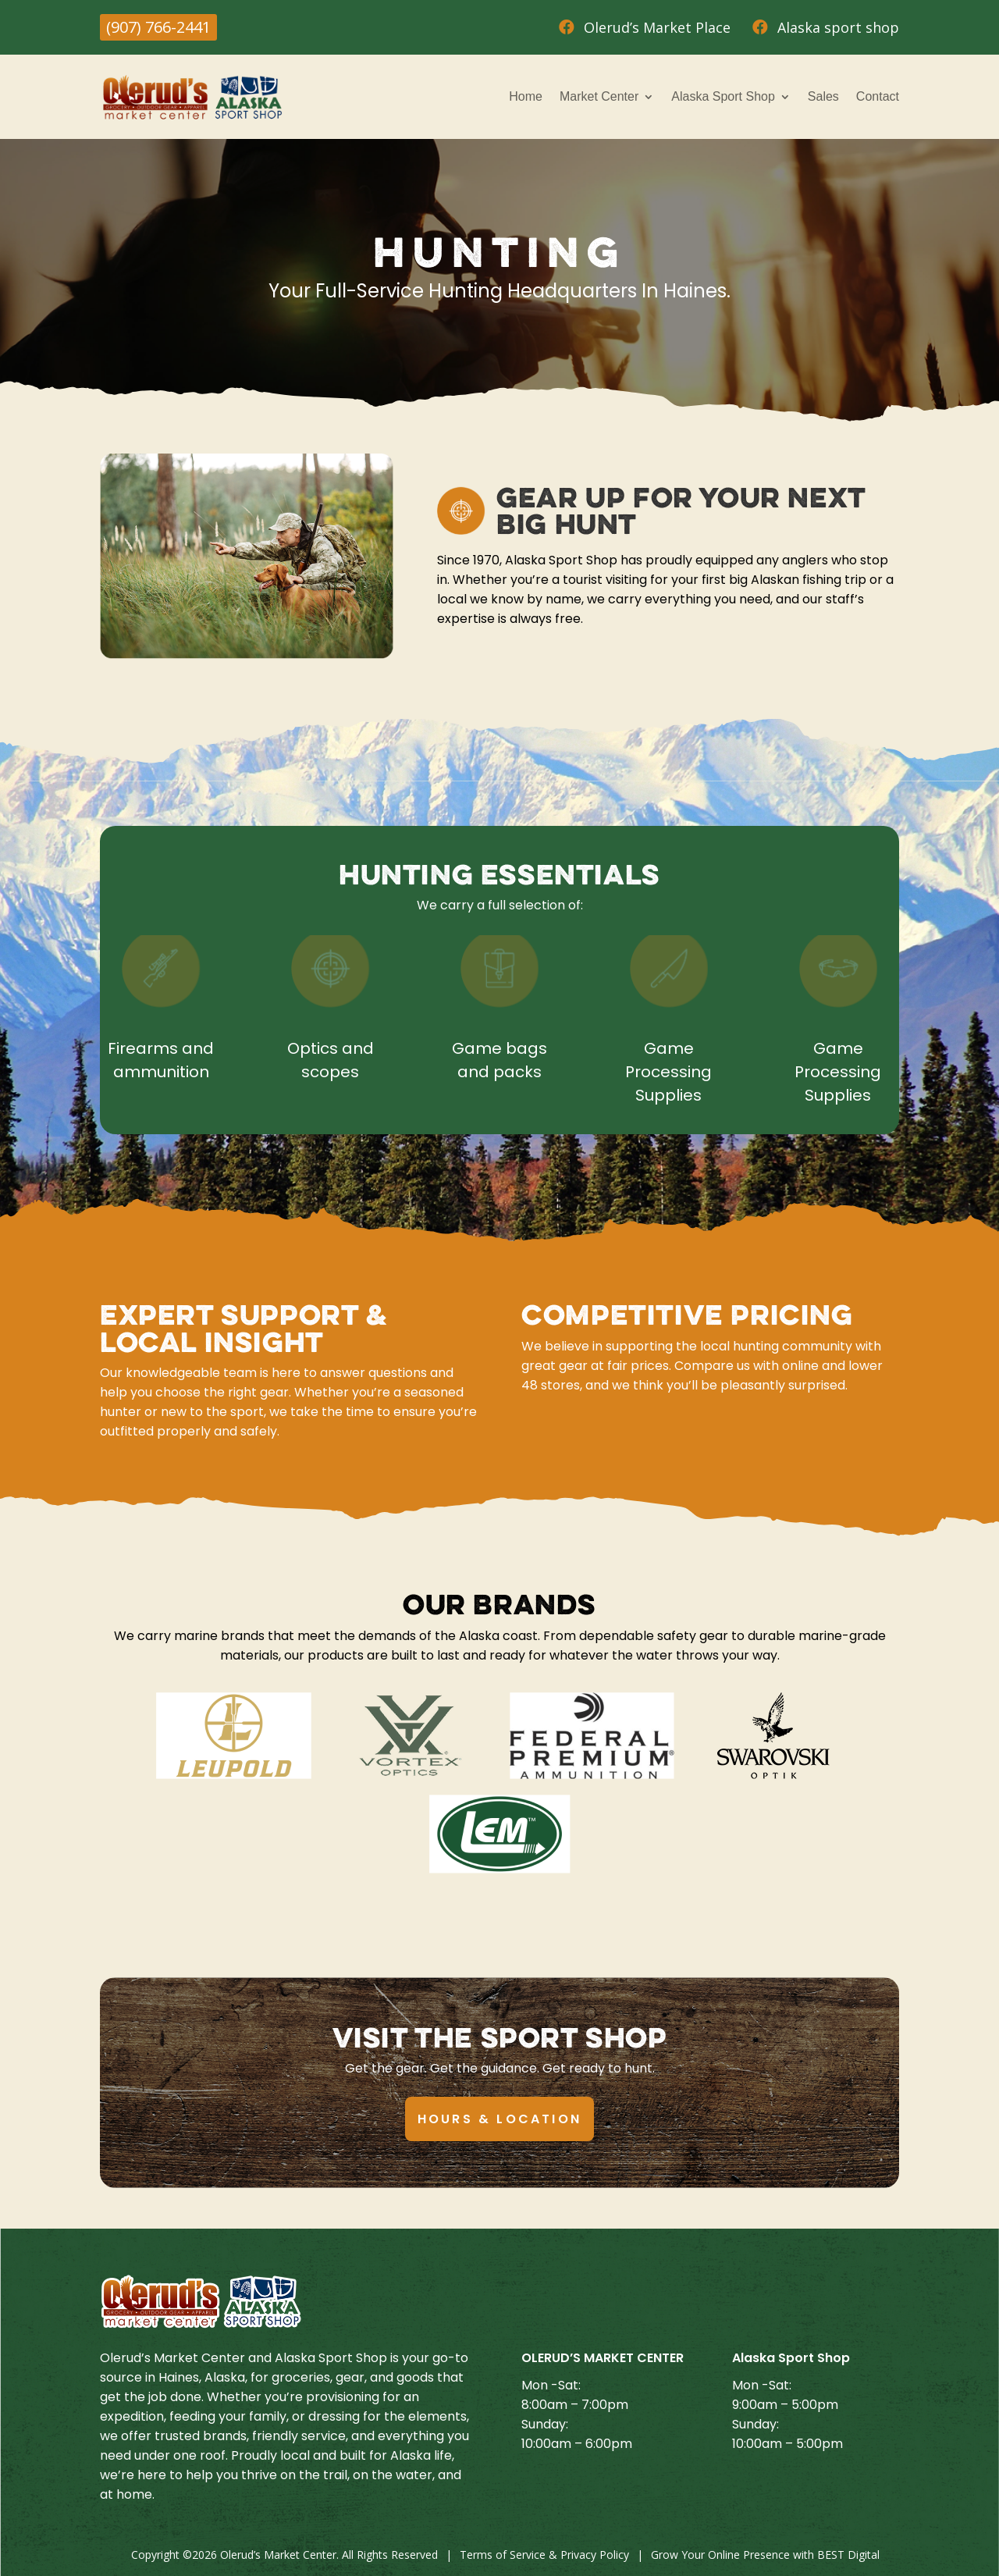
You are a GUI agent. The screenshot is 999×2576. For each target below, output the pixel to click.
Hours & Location (499, 2119)
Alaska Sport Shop (723, 96)
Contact (877, 96)
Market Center (599, 96)
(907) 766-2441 (158, 26)
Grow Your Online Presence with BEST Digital (765, 2554)
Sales (823, 96)
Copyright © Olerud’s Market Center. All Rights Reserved (284, 2554)
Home (525, 96)
